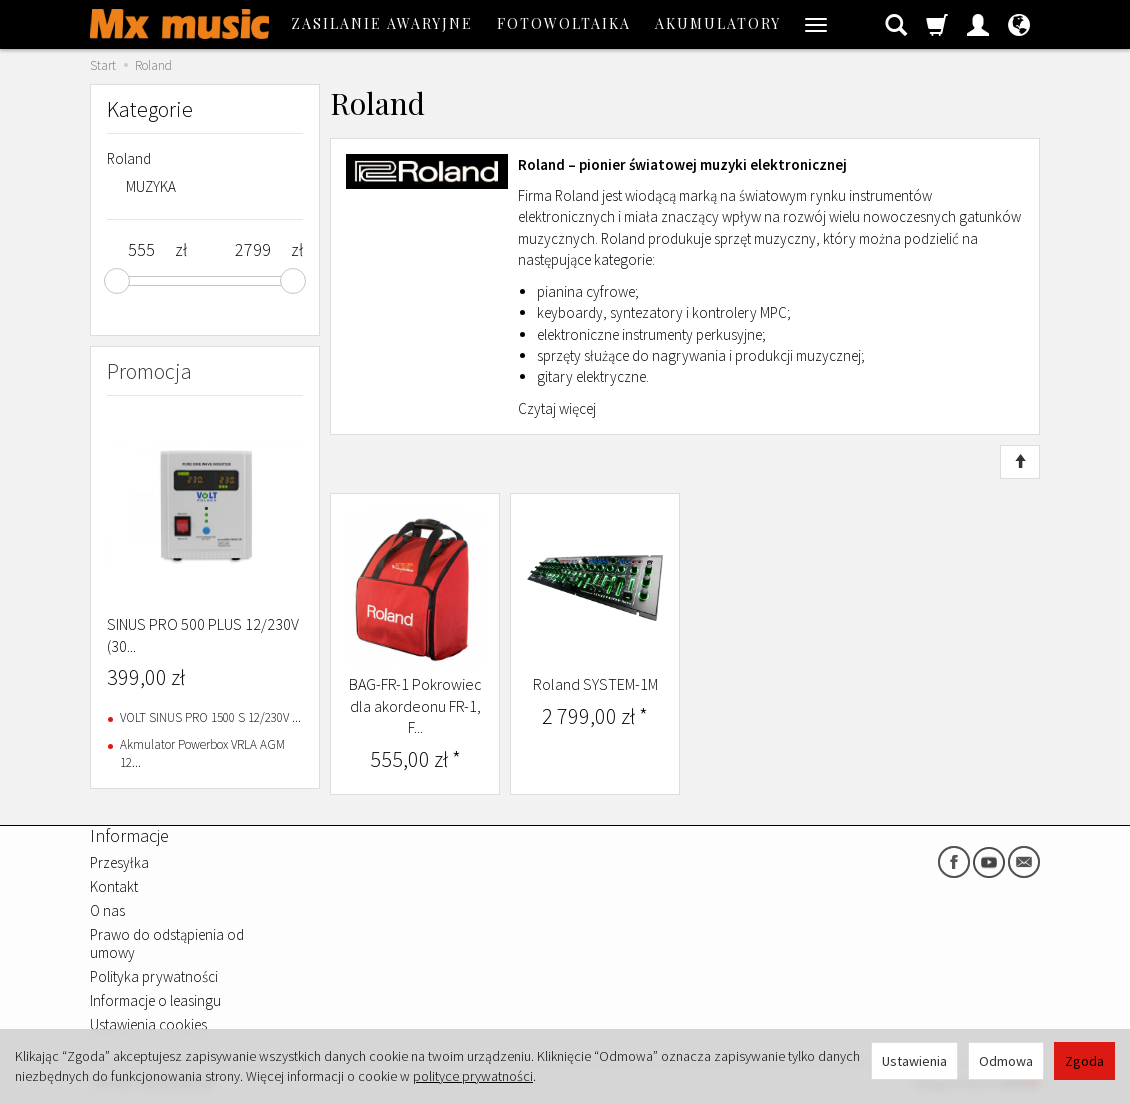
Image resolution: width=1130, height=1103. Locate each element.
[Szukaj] (896, 24)
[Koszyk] (937, 24)
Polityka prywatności (154, 976)
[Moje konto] (978, 24)
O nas (107, 910)
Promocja (149, 371)
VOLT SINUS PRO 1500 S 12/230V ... (210, 717)
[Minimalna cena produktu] (141, 250)
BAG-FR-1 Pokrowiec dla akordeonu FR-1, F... (415, 705)
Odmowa (1006, 1061)
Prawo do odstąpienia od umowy (167, 943)
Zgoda (1084, 1061)
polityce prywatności (473, 1076)
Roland (129, 158)
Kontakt (114, 886)
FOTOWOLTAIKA (564, 23)
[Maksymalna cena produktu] (252, 250)
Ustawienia (914, 1061)
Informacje (129, 835)
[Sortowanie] (1020, 462)
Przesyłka (119, 862)
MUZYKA (151, 186)
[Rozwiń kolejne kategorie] (816, 24)
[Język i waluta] (1019, 24)
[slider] (117, 281)
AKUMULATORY (718, 23)
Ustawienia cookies (148, 1024)
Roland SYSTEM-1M (595, 684)
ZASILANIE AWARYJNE (382, 23)
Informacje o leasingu (155, 1000)
